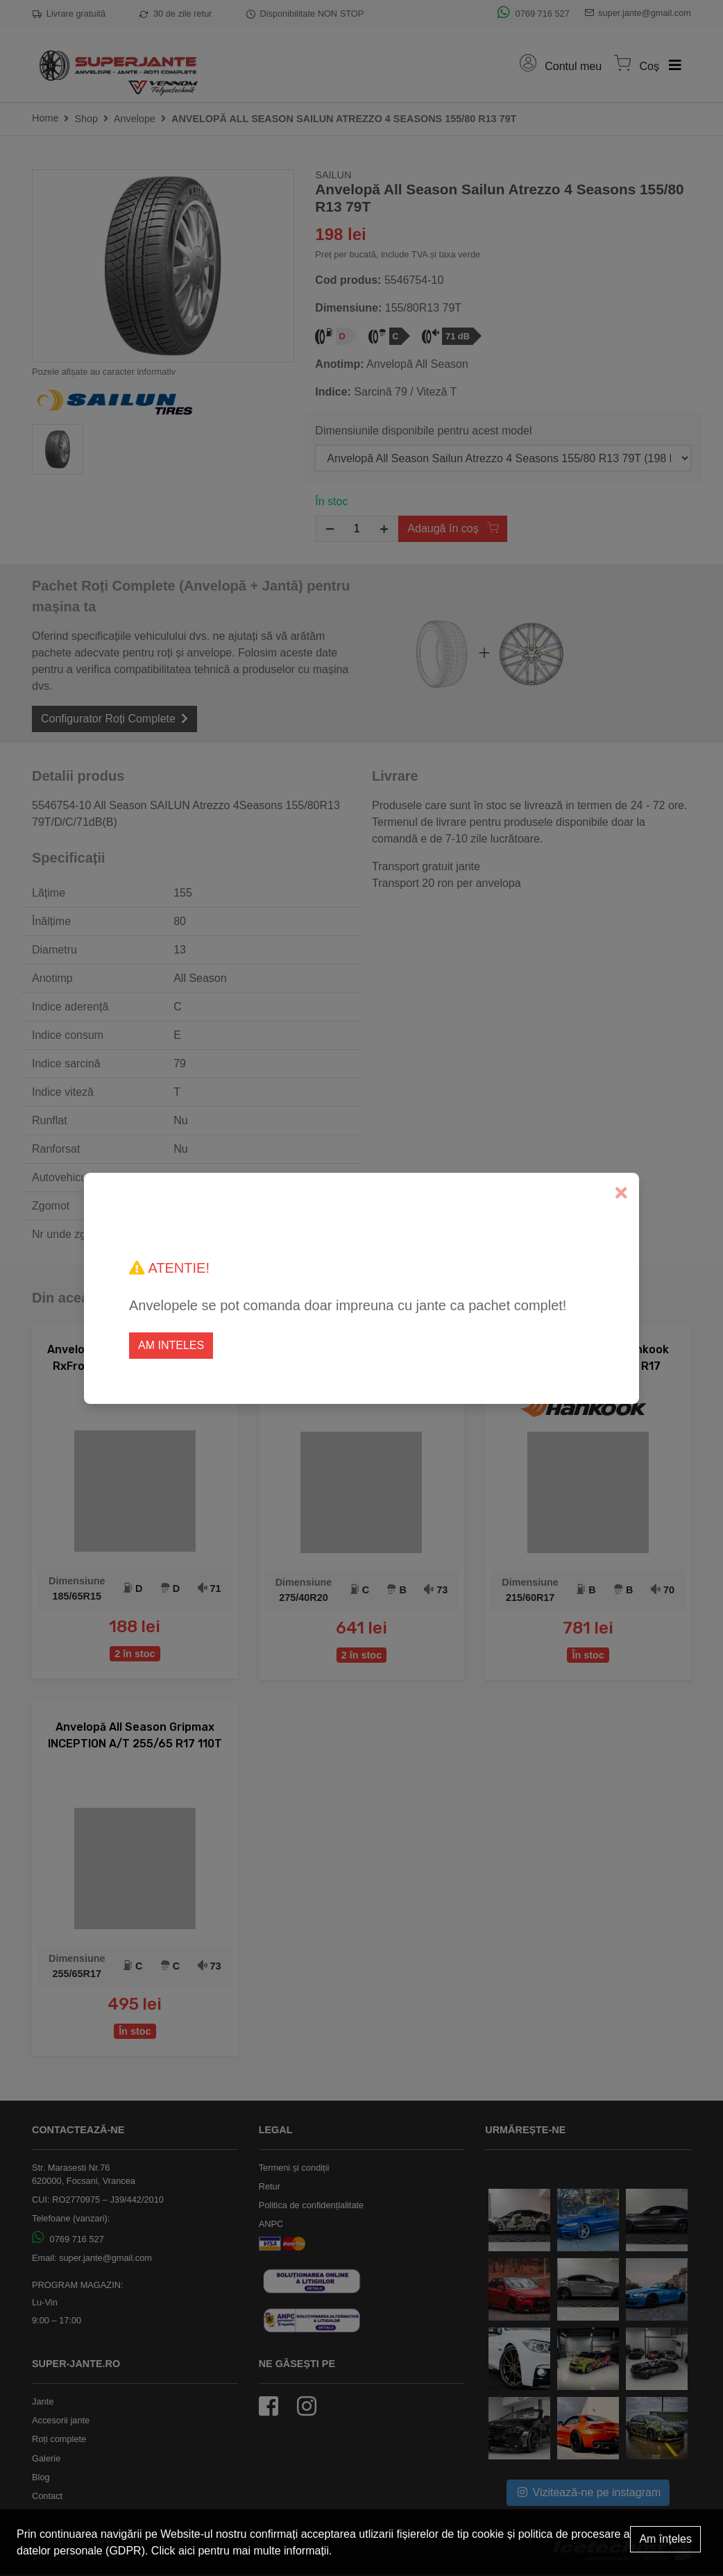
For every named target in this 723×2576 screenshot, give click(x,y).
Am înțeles (665, 2539)
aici (186, 2551)
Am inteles (171, 1345)
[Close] (621, 1193)
